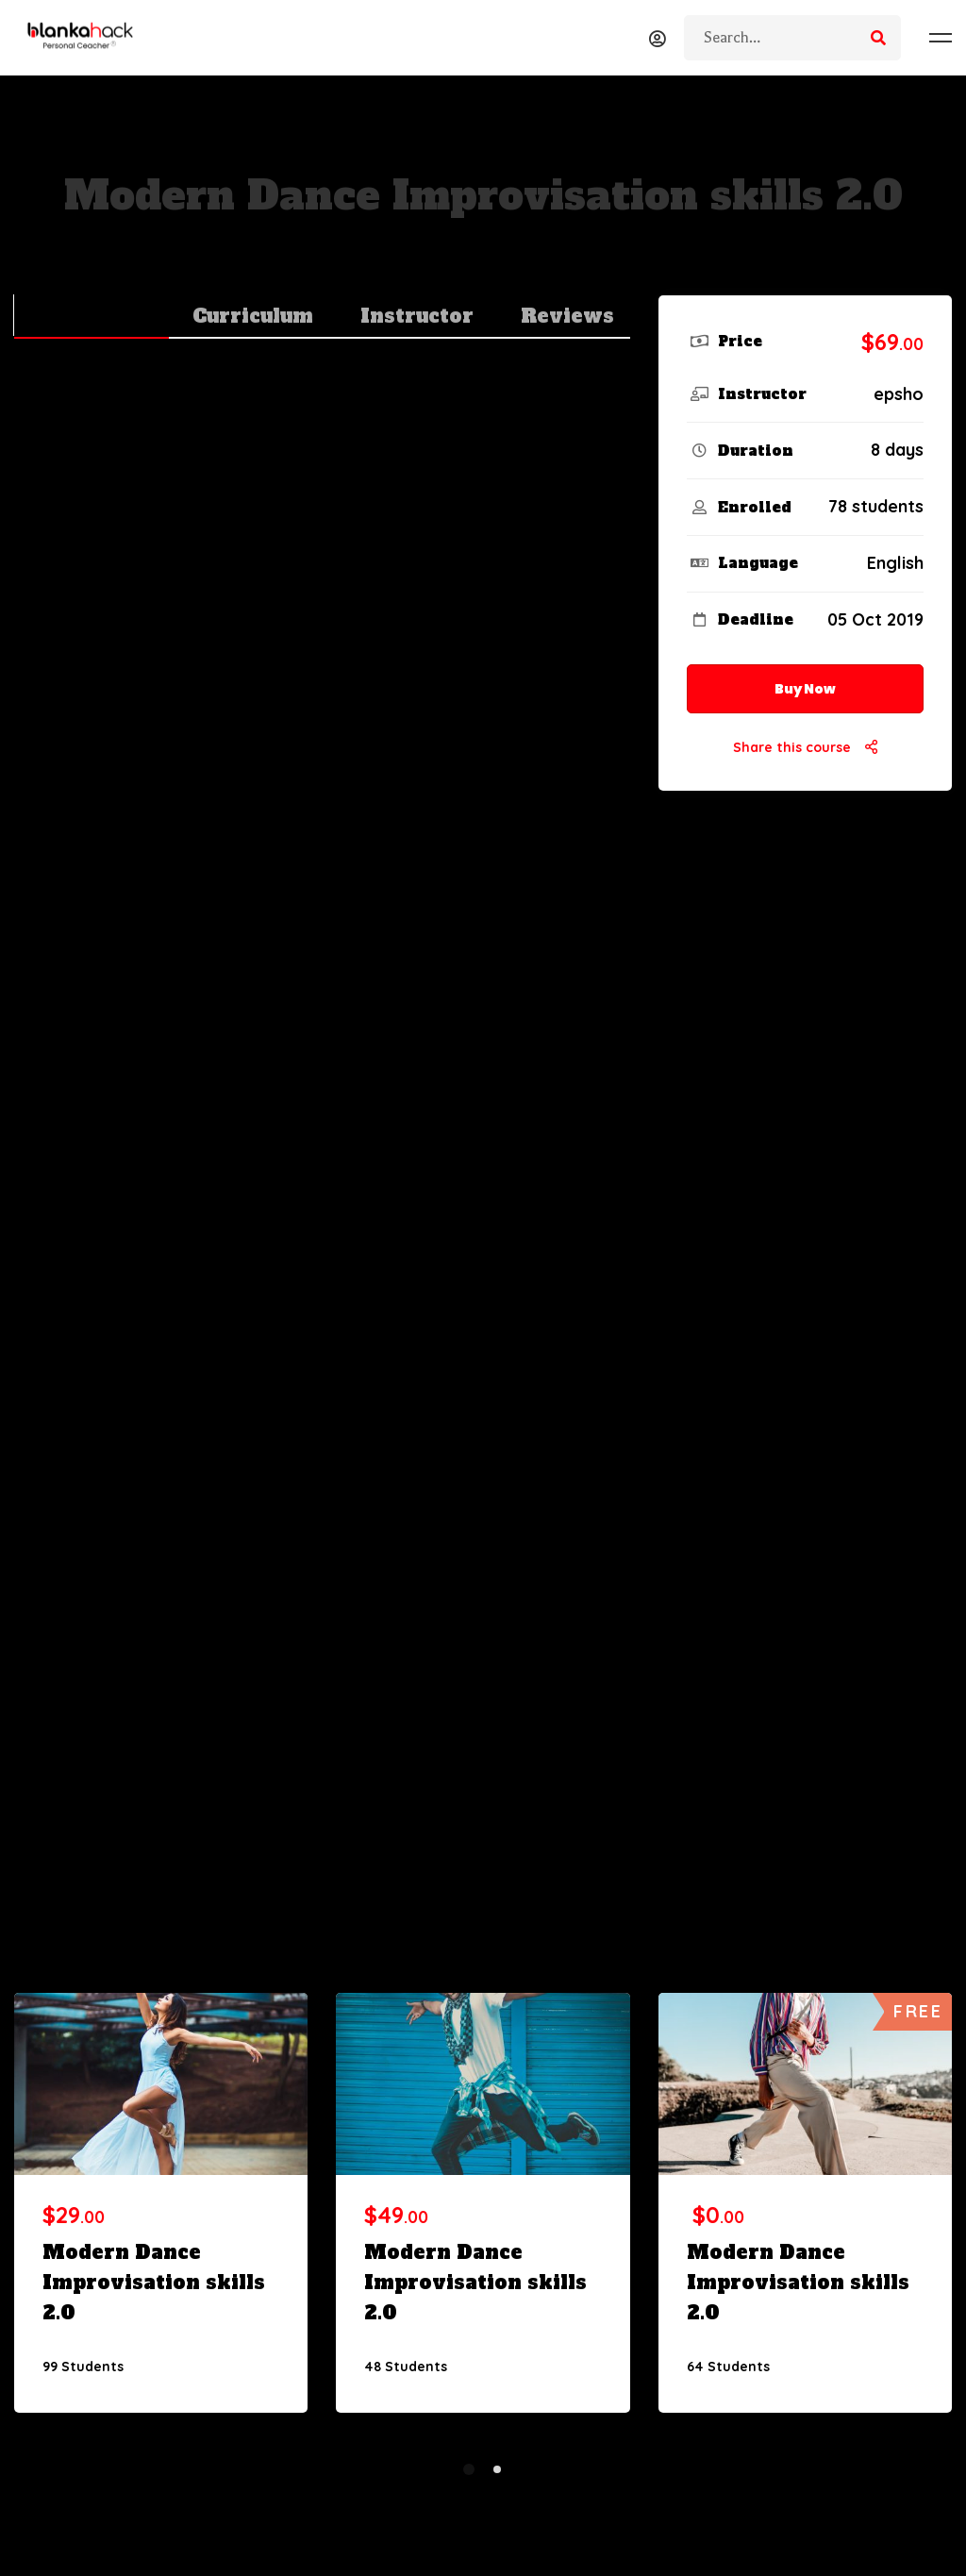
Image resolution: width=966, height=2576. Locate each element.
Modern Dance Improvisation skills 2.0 (153, 2282)
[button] (468, 2469)
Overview (91, 316)
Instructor (417, 316)
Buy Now (805, 688)
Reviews (567, 316)
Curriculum (252, 316)
